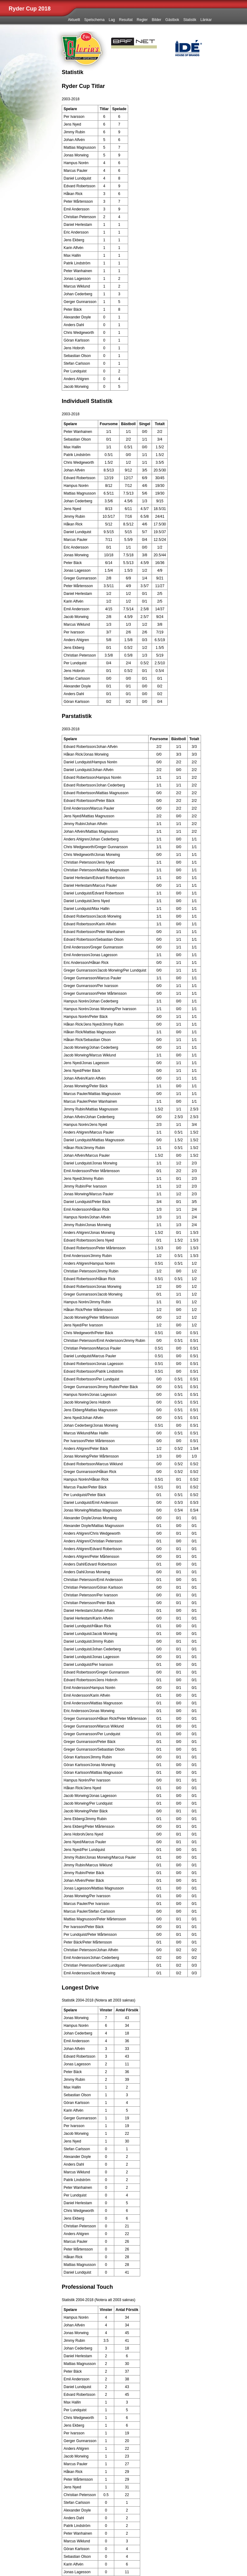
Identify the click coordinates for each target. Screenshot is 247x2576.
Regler (142, 20)
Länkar (206, 20)
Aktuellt (74, 20)
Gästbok (172, 20)
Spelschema (94, 20)
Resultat (125, 20)
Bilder (156, 20)
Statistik (189, 20)
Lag (112, 20)
